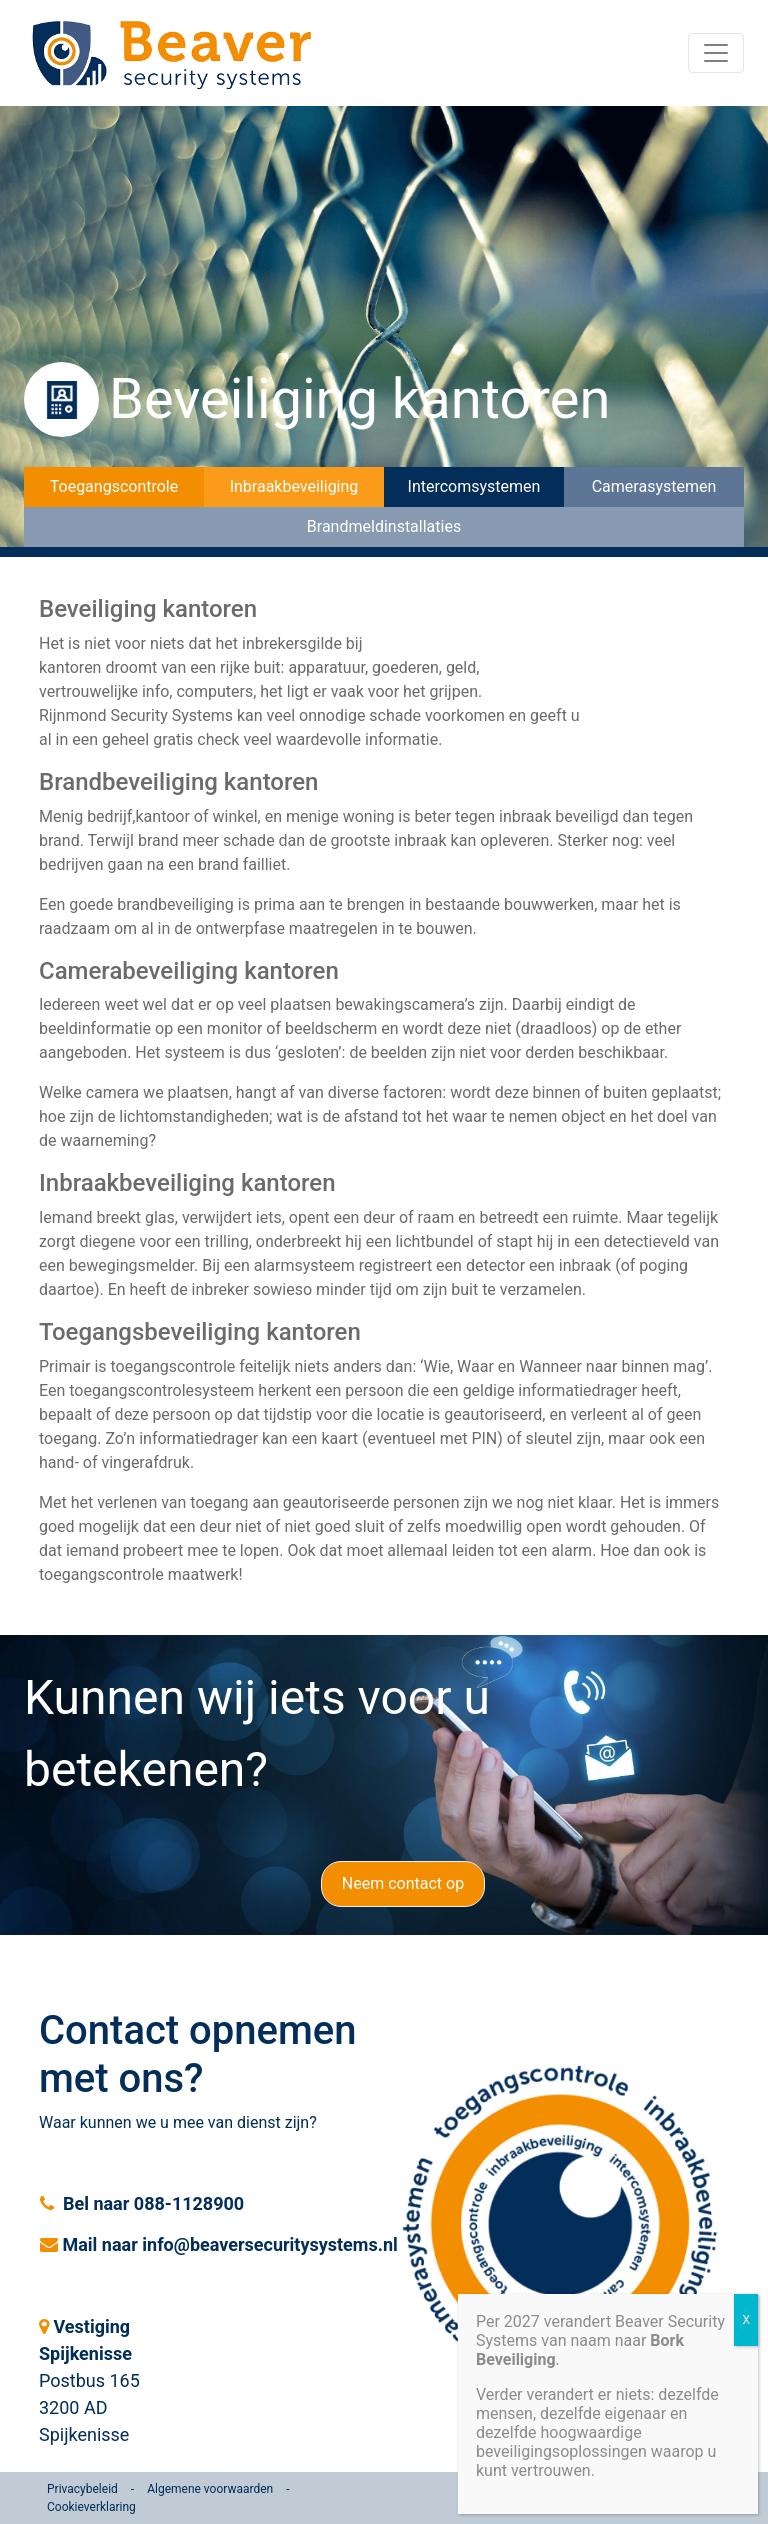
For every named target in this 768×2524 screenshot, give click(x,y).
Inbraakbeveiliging (294, 486)
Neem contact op (403, 1883)
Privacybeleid (82, 2489)
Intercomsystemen (474, 486)
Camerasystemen (654, 486)
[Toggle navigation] (716, 53)
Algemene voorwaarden (210, 2489)
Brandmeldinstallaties (384, 526)
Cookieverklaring (91, 2507)
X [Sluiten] (746, 2320)
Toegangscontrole (114, 486)
